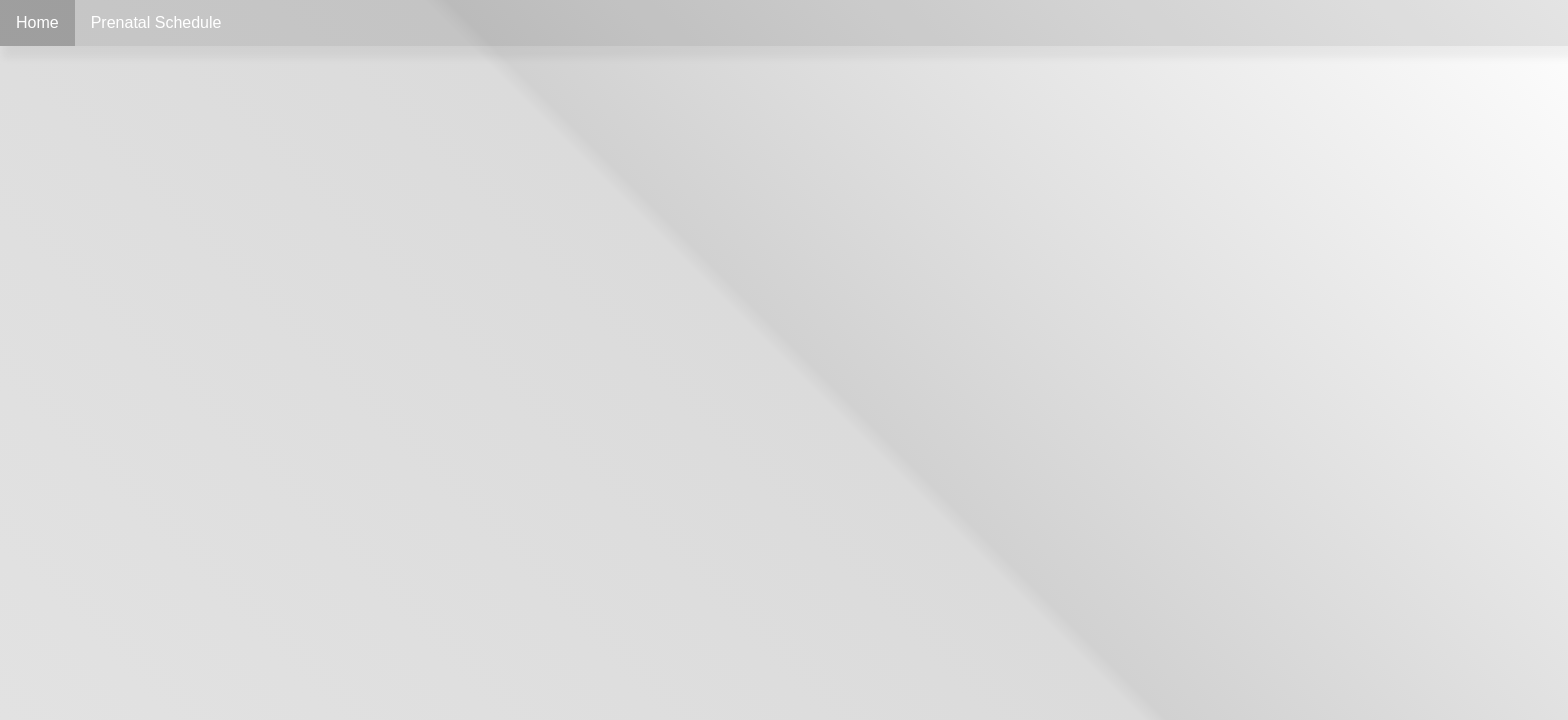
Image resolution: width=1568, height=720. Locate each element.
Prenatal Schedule (156, 22)
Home (37, 22)
